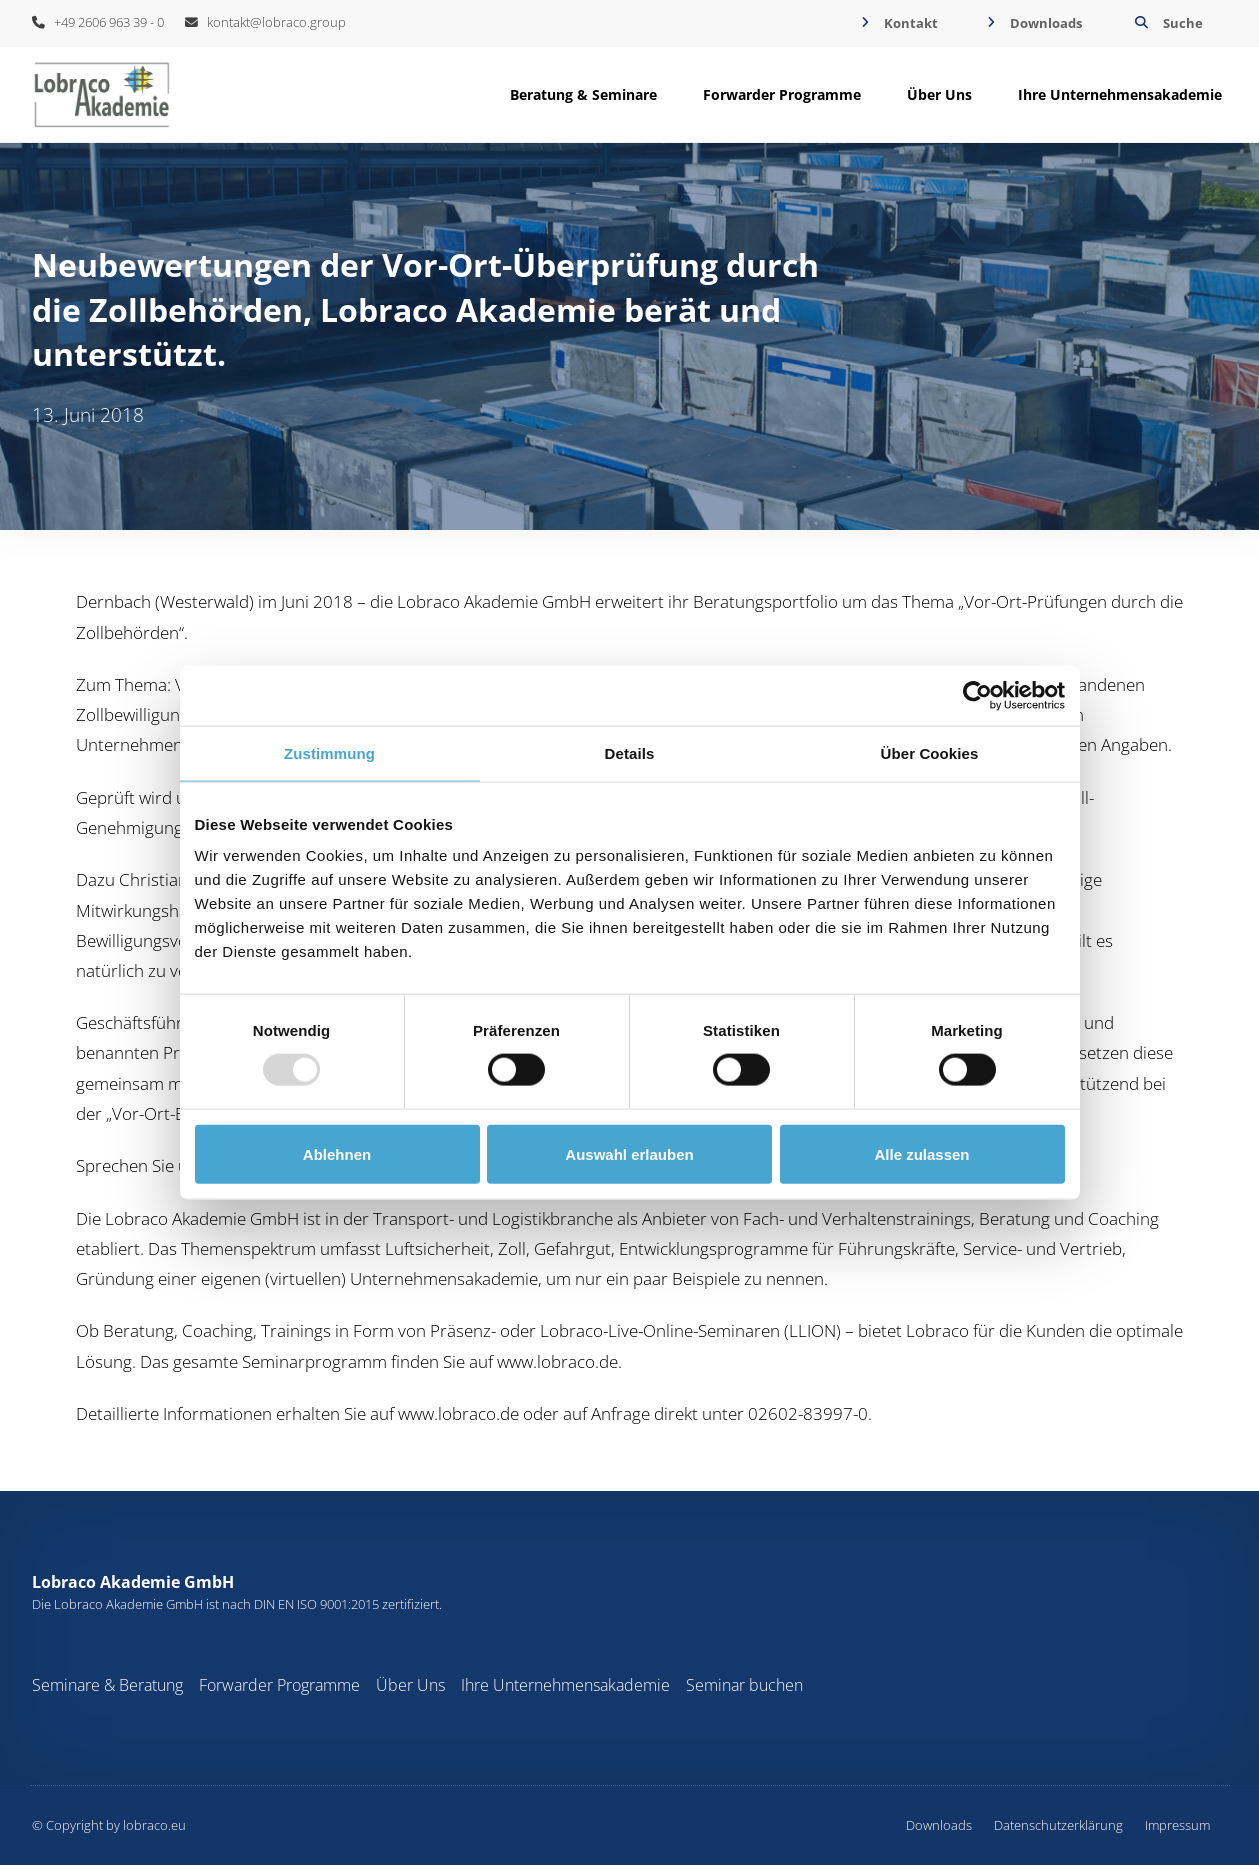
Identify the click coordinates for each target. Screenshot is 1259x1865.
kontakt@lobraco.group (265, 22)
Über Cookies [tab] (930, 752)
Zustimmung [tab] (329, 752)
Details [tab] (630, 752)
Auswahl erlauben (629, 1153)
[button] (1166, 23)
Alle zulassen (921, 1153)
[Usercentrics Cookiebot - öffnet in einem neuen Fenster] (977, 695)
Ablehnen (337, 1153)
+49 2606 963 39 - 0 (98, 22)
